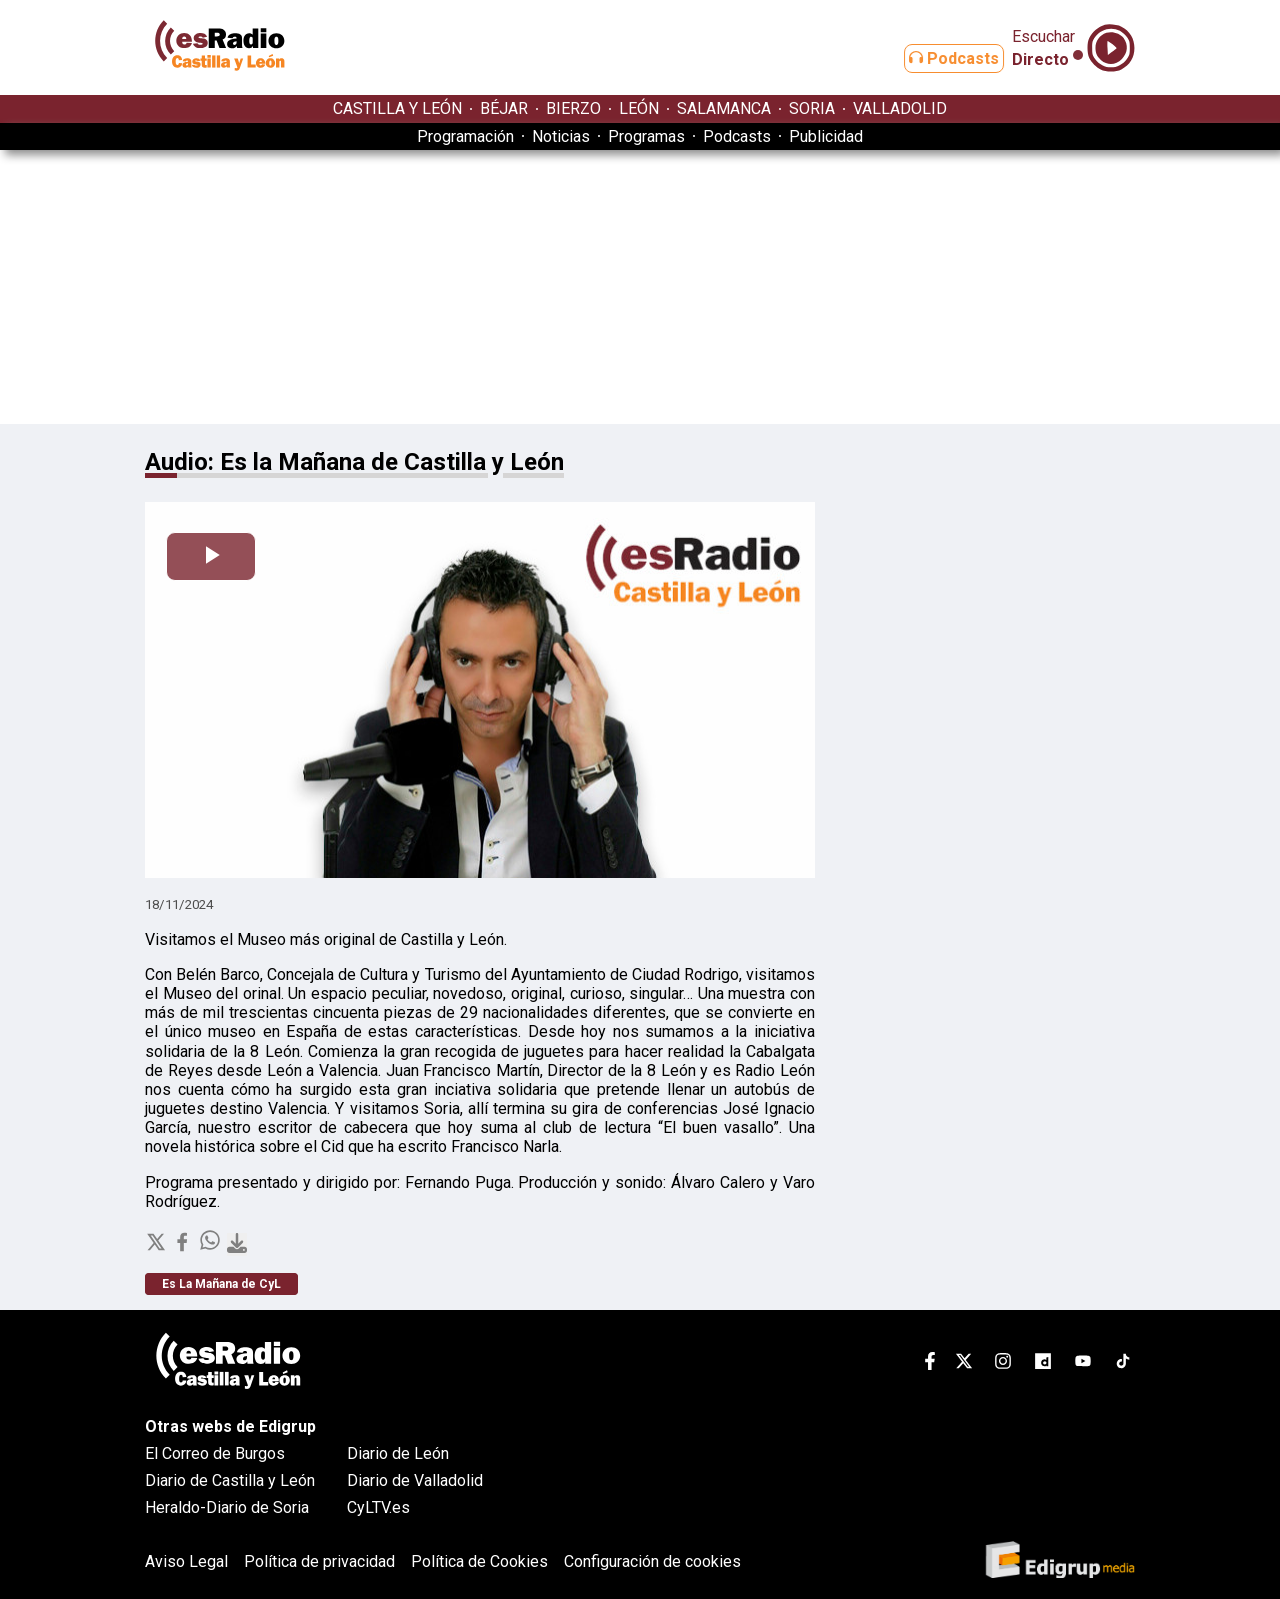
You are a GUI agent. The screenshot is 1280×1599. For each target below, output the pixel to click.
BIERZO (573, 108)
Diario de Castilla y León (230, 1480)
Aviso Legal (186, 1561)
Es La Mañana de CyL (221, 1284)
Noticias (561, 136)
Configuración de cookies (652, 1561)
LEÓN (639, 108)
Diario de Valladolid (415, 1480)
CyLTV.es (378, 1507)
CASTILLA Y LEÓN (397, 108)
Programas (646, 136)
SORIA (812, 108)
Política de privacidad (319, 1561)
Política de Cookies (479, 1561)
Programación (465, 136)
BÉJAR (504, 108)
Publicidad (826, 136)
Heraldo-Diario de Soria (227, 1507)
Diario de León (398, 1453)
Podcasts (938, 58)
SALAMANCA (724, 108)
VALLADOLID (900, 108)
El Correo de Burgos (215, 1453)
